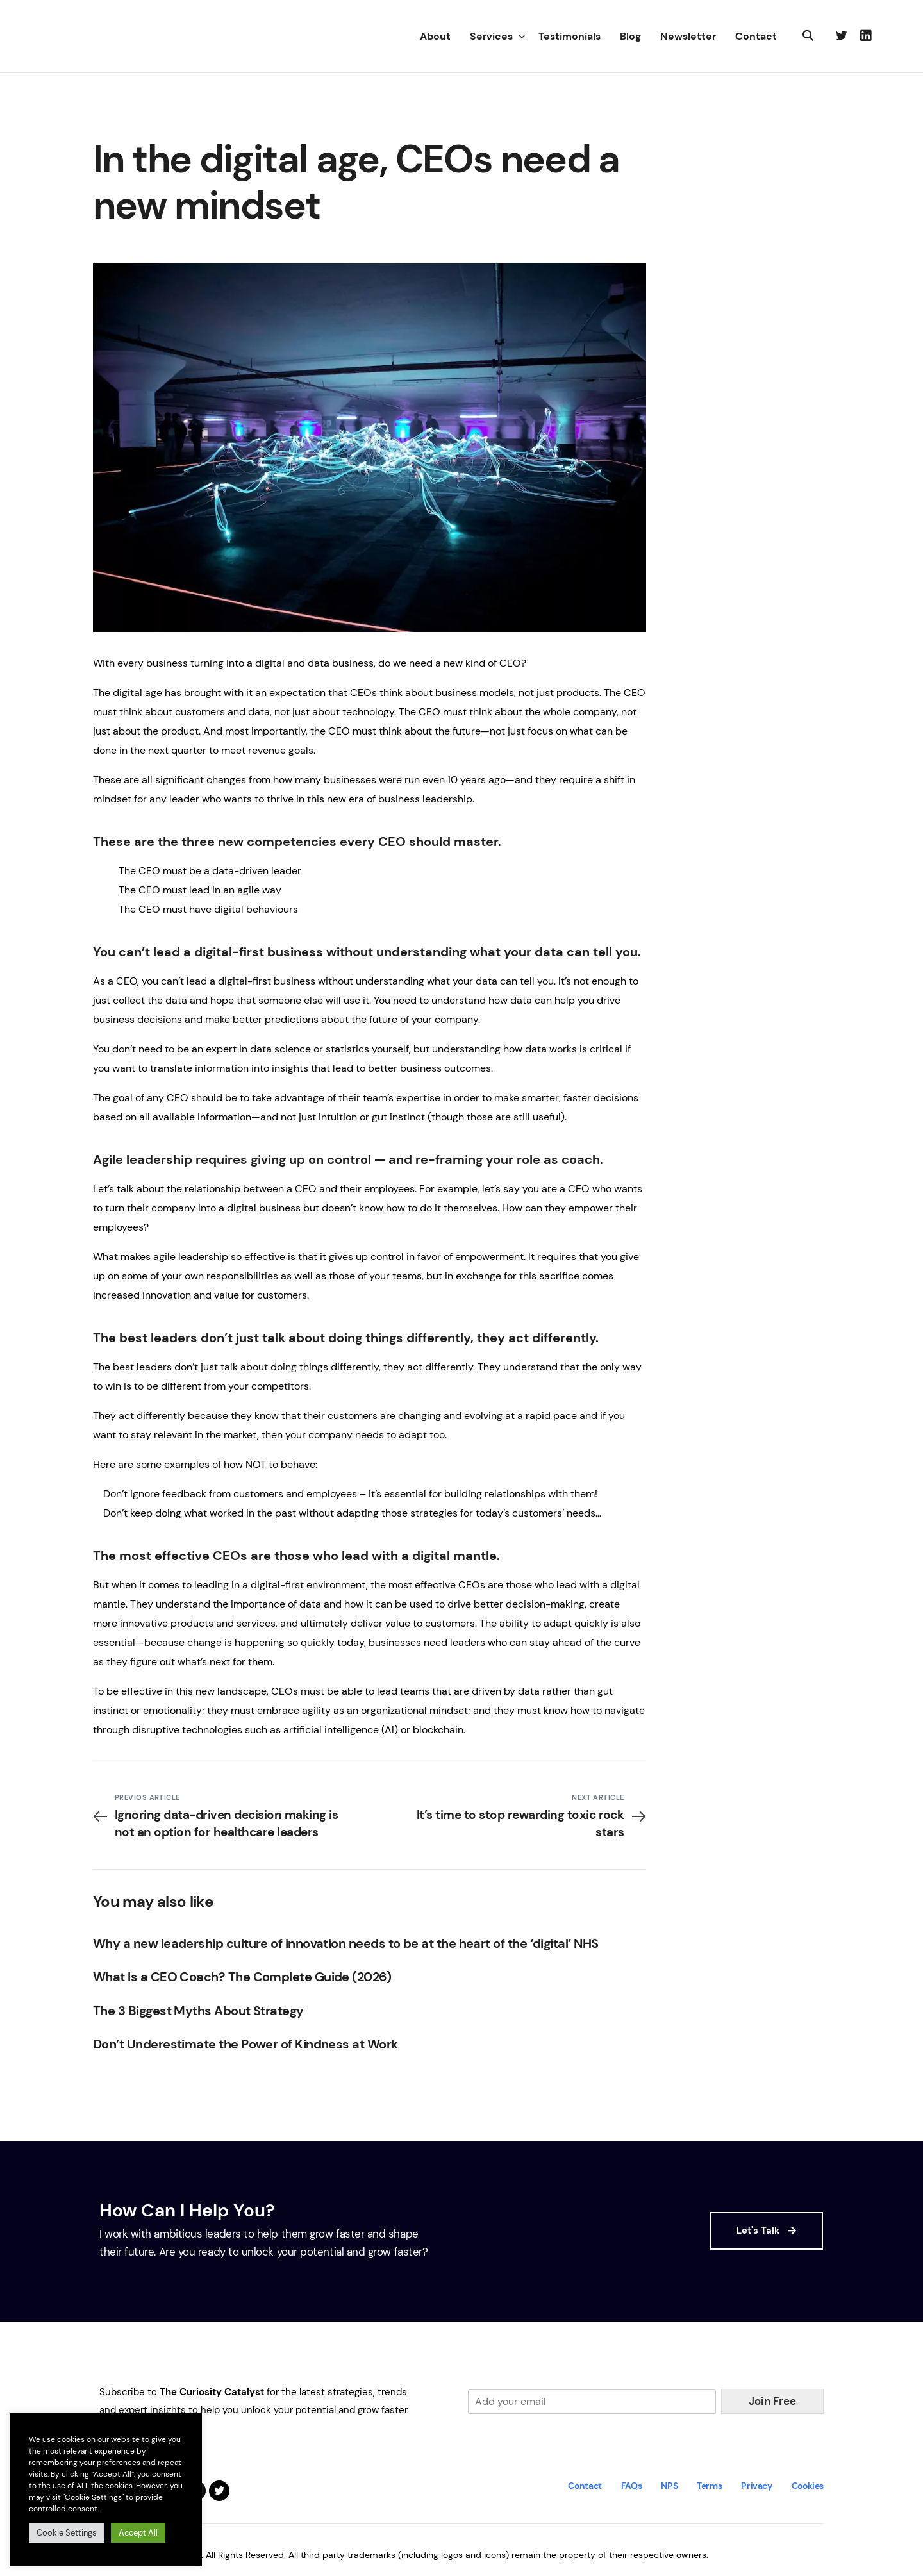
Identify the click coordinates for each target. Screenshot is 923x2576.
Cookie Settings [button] (67, 2532)
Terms (709, 2485)
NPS (669, 2485)
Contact (584, 2485)
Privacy (756, 2485)
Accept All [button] (138, 2532)
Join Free (772, 2401)
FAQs (631, 2485)
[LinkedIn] (866, 35)
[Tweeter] (841, 35)
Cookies (808, 2485)
